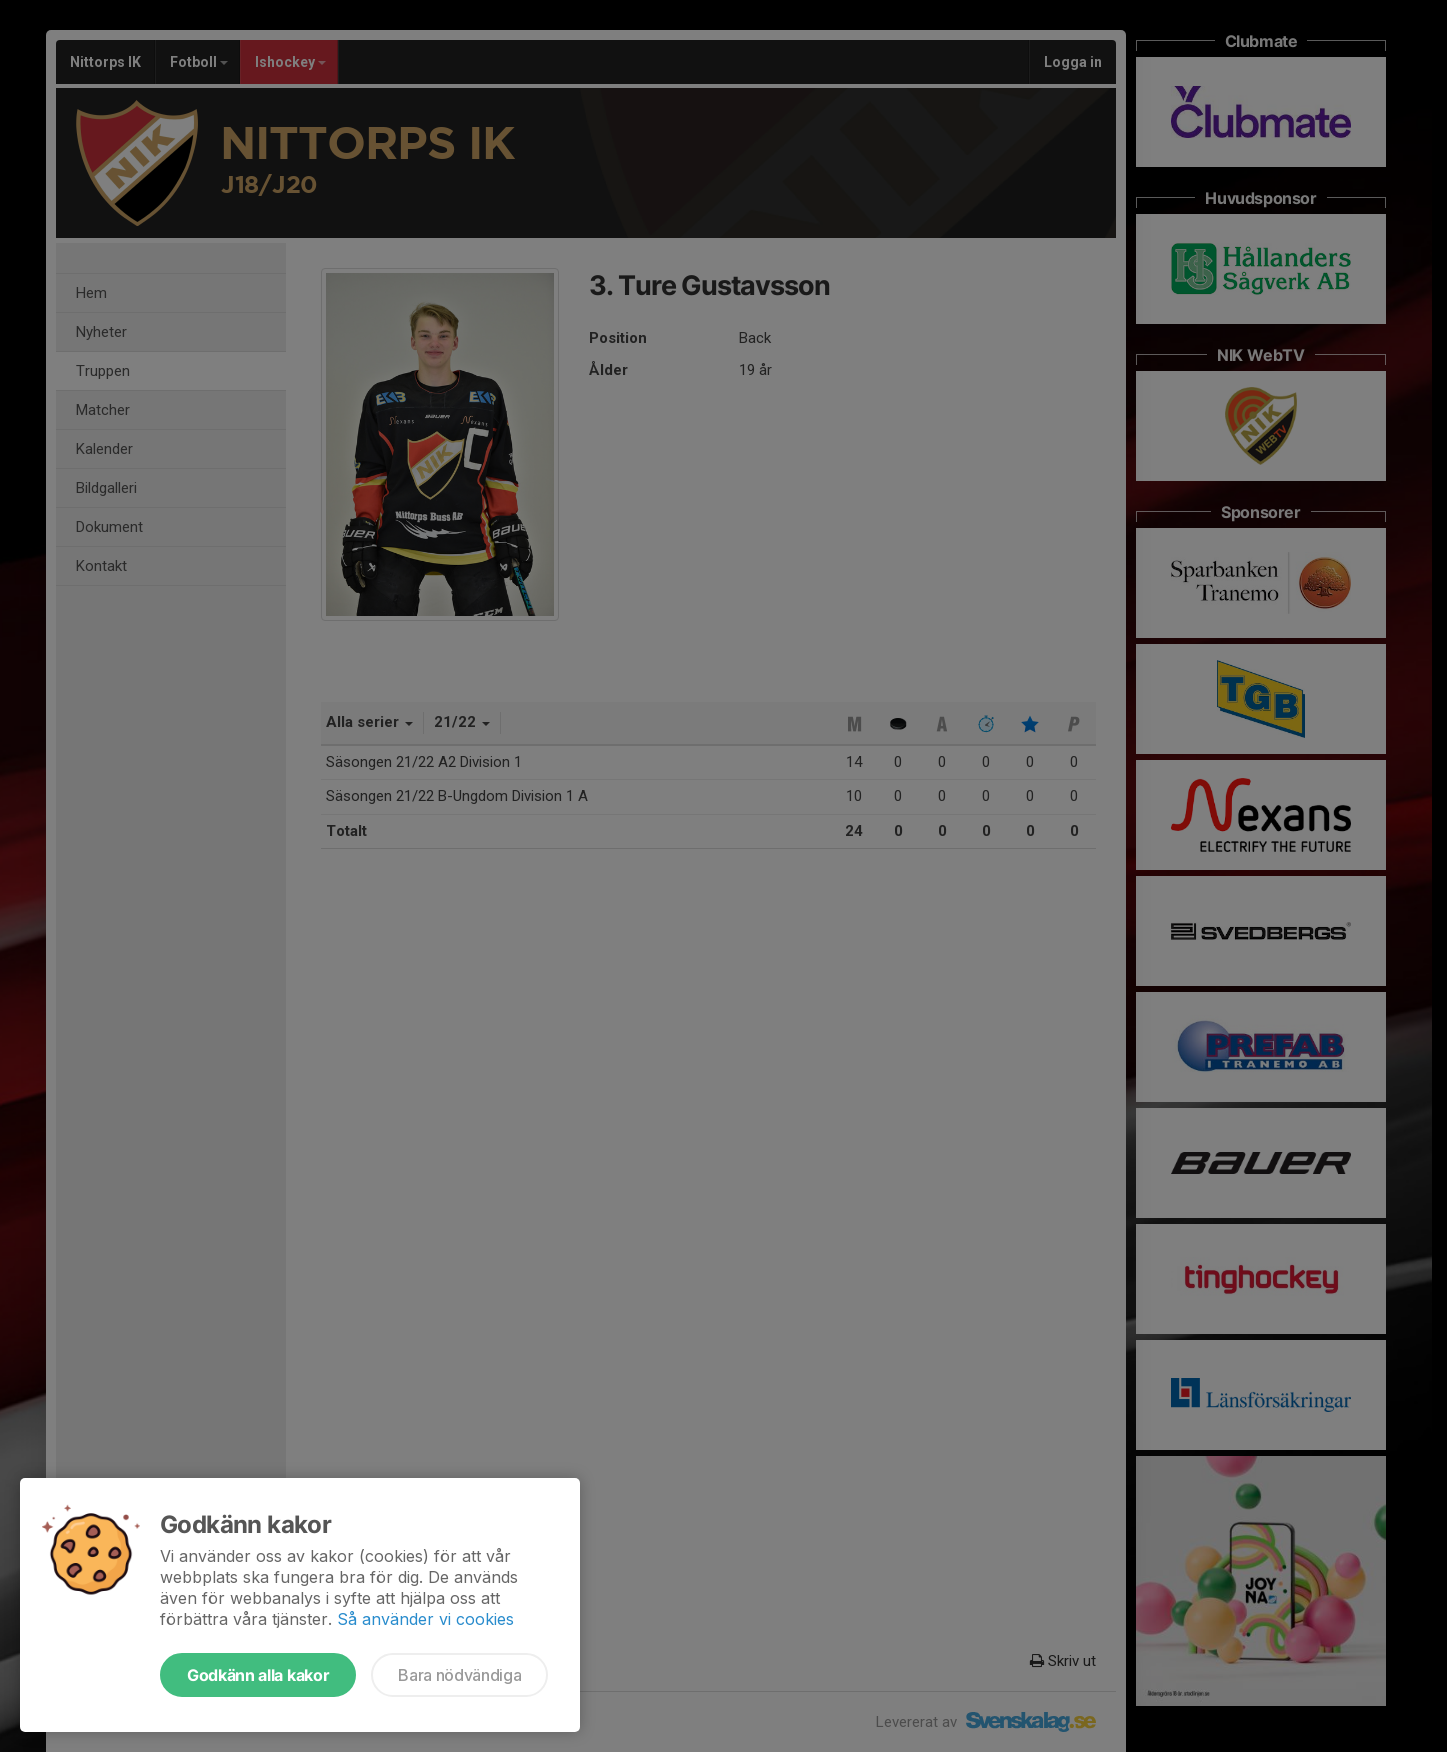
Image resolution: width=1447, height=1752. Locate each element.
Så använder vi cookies (425, 1619)
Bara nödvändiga (459, 1675)
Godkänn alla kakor (258, 1675)
